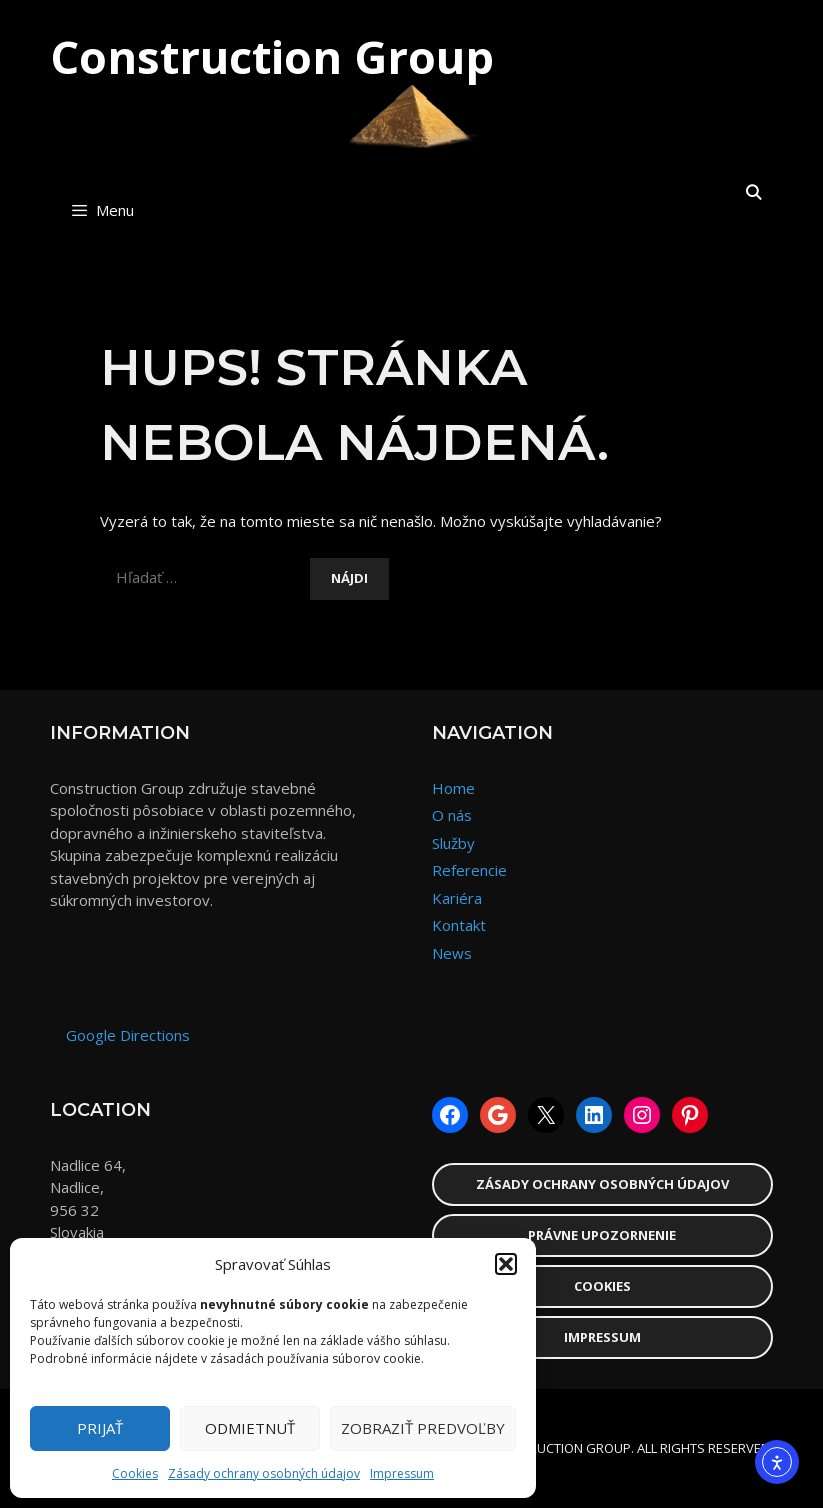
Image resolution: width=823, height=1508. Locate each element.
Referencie (469, 870)
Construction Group (272, 56)
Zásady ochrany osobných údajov (264, 1473)
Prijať (100, 1428)
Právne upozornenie (602, 1235)
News (452, 953)
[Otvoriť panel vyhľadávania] (753, 192)
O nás (452, 815)
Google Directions (128, 1035)
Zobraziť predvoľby (423, 1428)
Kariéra (457, 898)
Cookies (135, 1473)
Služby (453, 843)
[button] (506, 1264)
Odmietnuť (250, 1428)
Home (453, 788)
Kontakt (459, 925)
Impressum (402, 1473)
